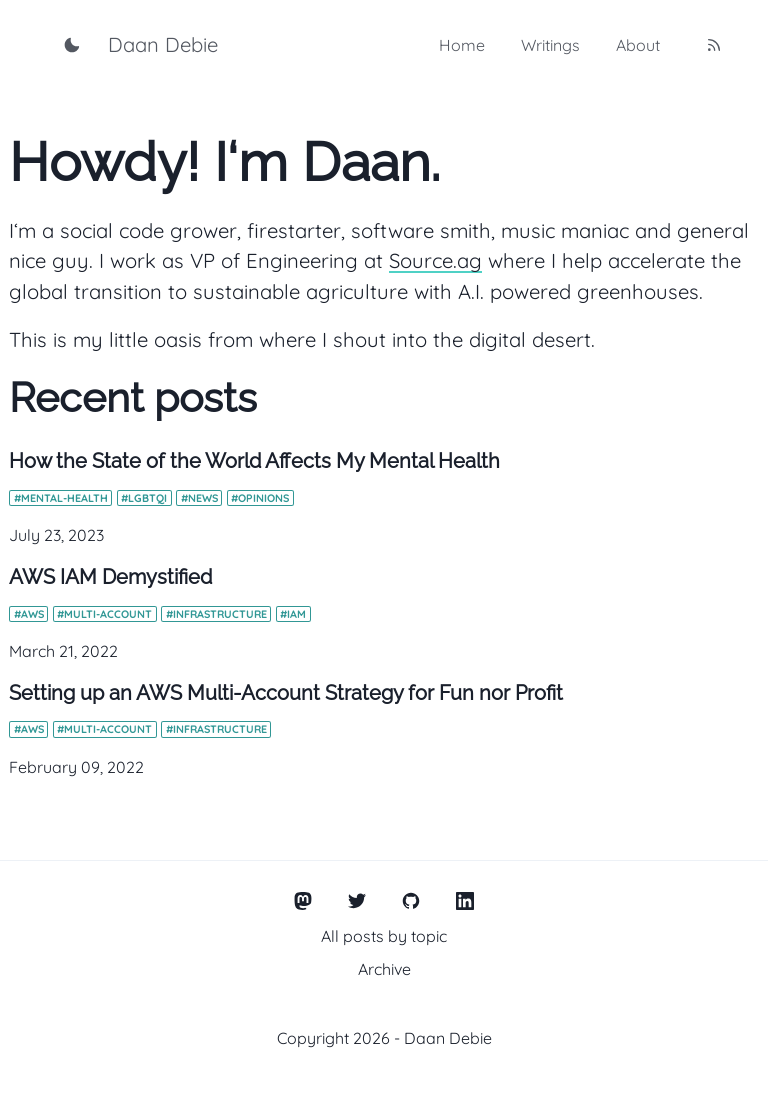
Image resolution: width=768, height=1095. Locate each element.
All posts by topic (384, 936)
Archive (384, 969)
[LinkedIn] (465, 901)
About (638, 45)
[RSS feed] (714, 45)
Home (462, 45)
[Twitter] (357, 901)
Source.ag (435, 260)
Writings (550, 45)
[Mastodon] (303, 901)
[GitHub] (411, 901)
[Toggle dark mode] (72, 45)
